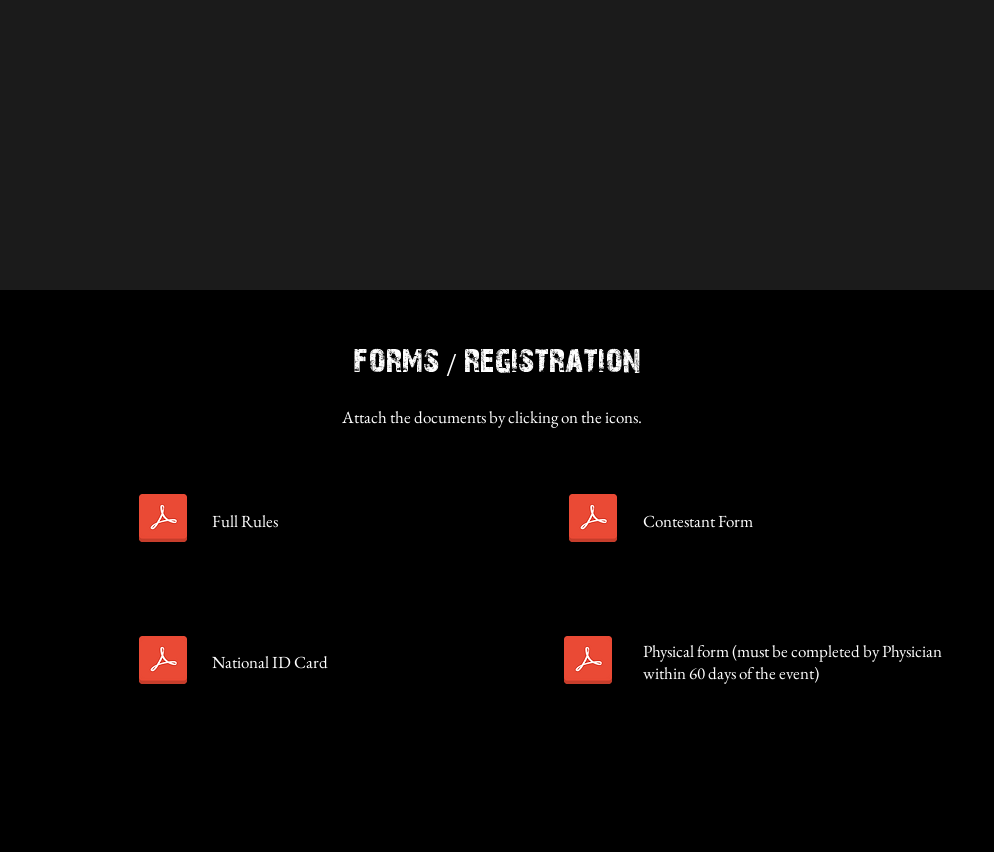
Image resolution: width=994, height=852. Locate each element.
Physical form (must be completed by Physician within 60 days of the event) (792, 662)
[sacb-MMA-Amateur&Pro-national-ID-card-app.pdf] (163, 662)
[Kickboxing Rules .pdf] (163, 520)
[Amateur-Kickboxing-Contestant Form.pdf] (593, 520)
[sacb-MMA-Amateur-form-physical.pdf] (588, 662)
